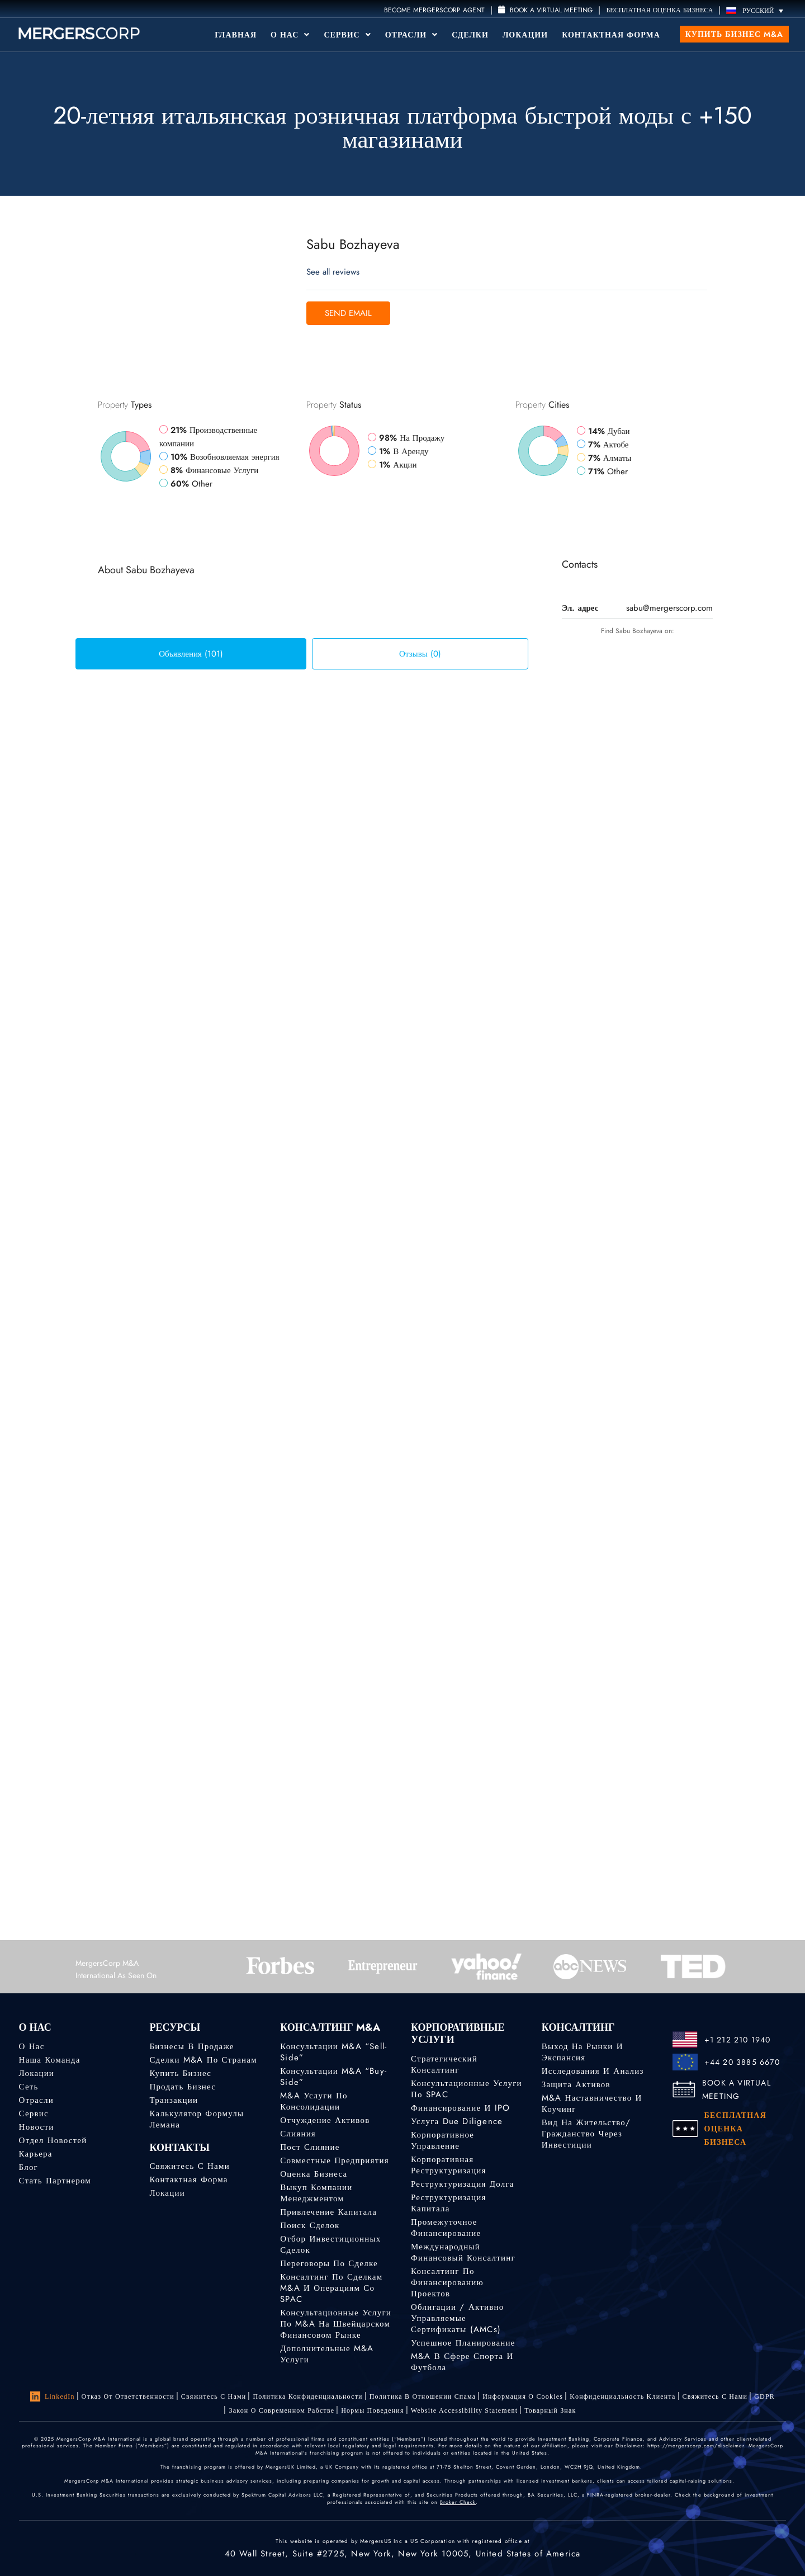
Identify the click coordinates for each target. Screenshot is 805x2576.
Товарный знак (550, 2410)
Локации (525, 34)
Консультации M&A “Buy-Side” (333, 2076)
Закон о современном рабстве (281, 2410)
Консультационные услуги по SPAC (466, 2089)
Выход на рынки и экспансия (582, 2052)
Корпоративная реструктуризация (448, 2165)
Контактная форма (611, 34)
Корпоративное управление (442, 2140)
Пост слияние (309, 2147)
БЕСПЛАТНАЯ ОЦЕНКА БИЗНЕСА (659, 10)
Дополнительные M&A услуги (327, 2354)
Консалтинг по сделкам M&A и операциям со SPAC (331, 2288)
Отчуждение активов (325, 2120)
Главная (236, 34)
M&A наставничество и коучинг (592, 2103)
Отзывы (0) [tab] (420, 654)
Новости (36, 2126)
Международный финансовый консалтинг (463, 2252)
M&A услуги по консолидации (314, 2101)
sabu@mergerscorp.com (669, 608)
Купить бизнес (180, 2073)
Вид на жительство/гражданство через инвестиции (586, 2133)
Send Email (348, 313)
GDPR (764, 2396)
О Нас (290, 34)
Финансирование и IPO (460, 2107)
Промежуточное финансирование (446, 2227)
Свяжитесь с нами (189, 2166)
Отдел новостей (53, 2140)
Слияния (298, 2133)
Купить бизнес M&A (734, 34)
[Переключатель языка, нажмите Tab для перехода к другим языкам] (757, 10)
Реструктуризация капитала (448, 2203)
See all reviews (332, 272)
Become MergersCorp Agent (434, 10)
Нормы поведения (372, 2410)
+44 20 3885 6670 (742, 2062)
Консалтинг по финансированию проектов (447, 2282)
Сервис (347, 34)
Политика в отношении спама (423, 2396)
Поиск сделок (309, 2225)
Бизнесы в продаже (191, 2046)
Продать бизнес (182, 2086)
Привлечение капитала (328, 2212)
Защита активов (576, 2084)
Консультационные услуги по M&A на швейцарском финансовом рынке (335, 2324)
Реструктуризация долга (462, 2184)
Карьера (36, 2153)
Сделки (470, 34)
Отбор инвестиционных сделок (330, 2244)
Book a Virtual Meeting (545, 10)
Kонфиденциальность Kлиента (622, 2396)
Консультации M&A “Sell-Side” (333, 2052)
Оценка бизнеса (313, 2173)
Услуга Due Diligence (457, 2121)
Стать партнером (55, 2180)
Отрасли (411, 34)
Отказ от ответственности (128, 2396)
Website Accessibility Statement (464, 2410)
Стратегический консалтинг (444, 2064)
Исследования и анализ (593, 2071)
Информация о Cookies (522, 2396)
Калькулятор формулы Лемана (196, 2119)
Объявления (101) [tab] (191, 654)
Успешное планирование (463, 2342)
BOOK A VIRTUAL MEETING (736, 2089)
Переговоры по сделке (329, 2263)
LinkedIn (52, 2396)
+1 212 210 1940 (737, 2039)
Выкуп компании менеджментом (316, 2193)
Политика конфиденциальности (307, 2396)
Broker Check (458, 2502)
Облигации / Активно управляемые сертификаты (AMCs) (457, 2318)
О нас (32, 2046)
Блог (28, 2167)
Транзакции (173, 2100)
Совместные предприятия (334, 2160)
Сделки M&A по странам (203, 2059)
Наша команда (49, 2059)
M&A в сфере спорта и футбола (462, 2362)
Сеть (29, 2086)
